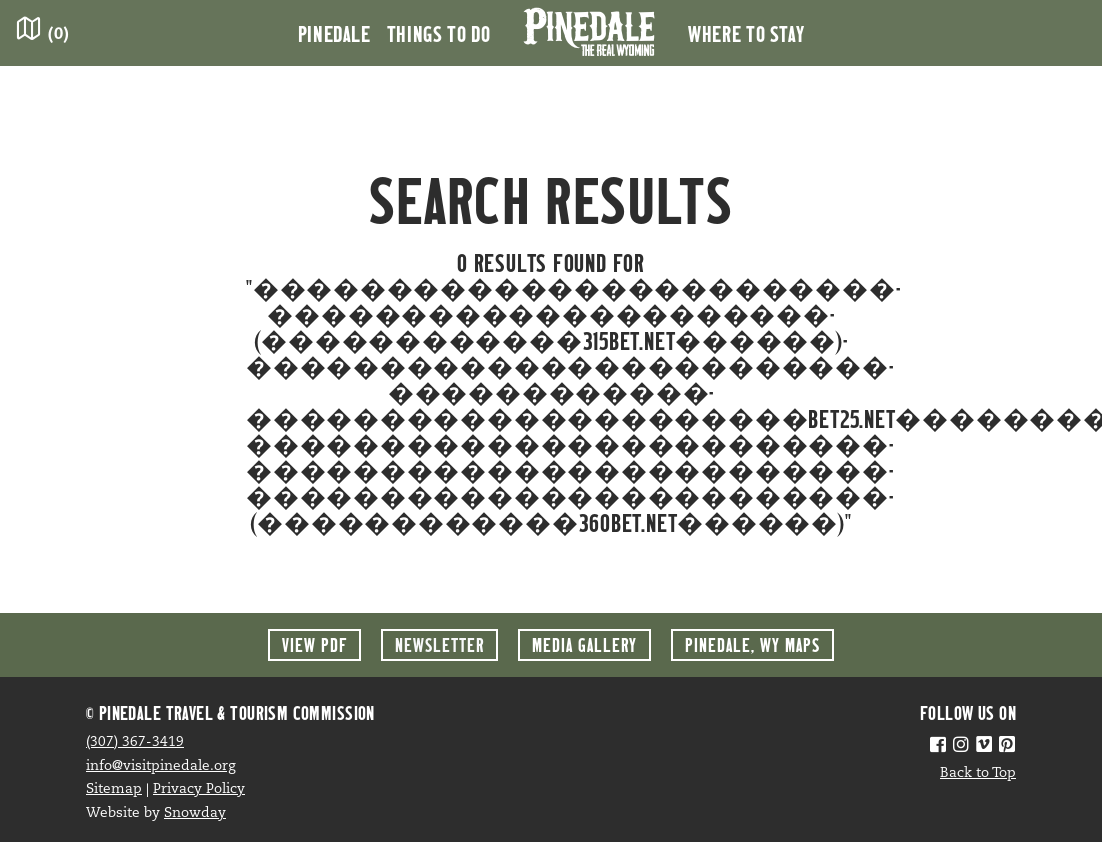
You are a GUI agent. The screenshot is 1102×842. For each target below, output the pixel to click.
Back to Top (978, 773)
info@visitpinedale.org (161, 766)
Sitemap (114, 789)
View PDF (314, 644)
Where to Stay (746, 33)
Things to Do (439, 33)
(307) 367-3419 (135, 742)
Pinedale (334, 33)
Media (584, 644)
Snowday (195, 813)
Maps (752, 644)
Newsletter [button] (439, 644)
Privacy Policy (199, 789)
